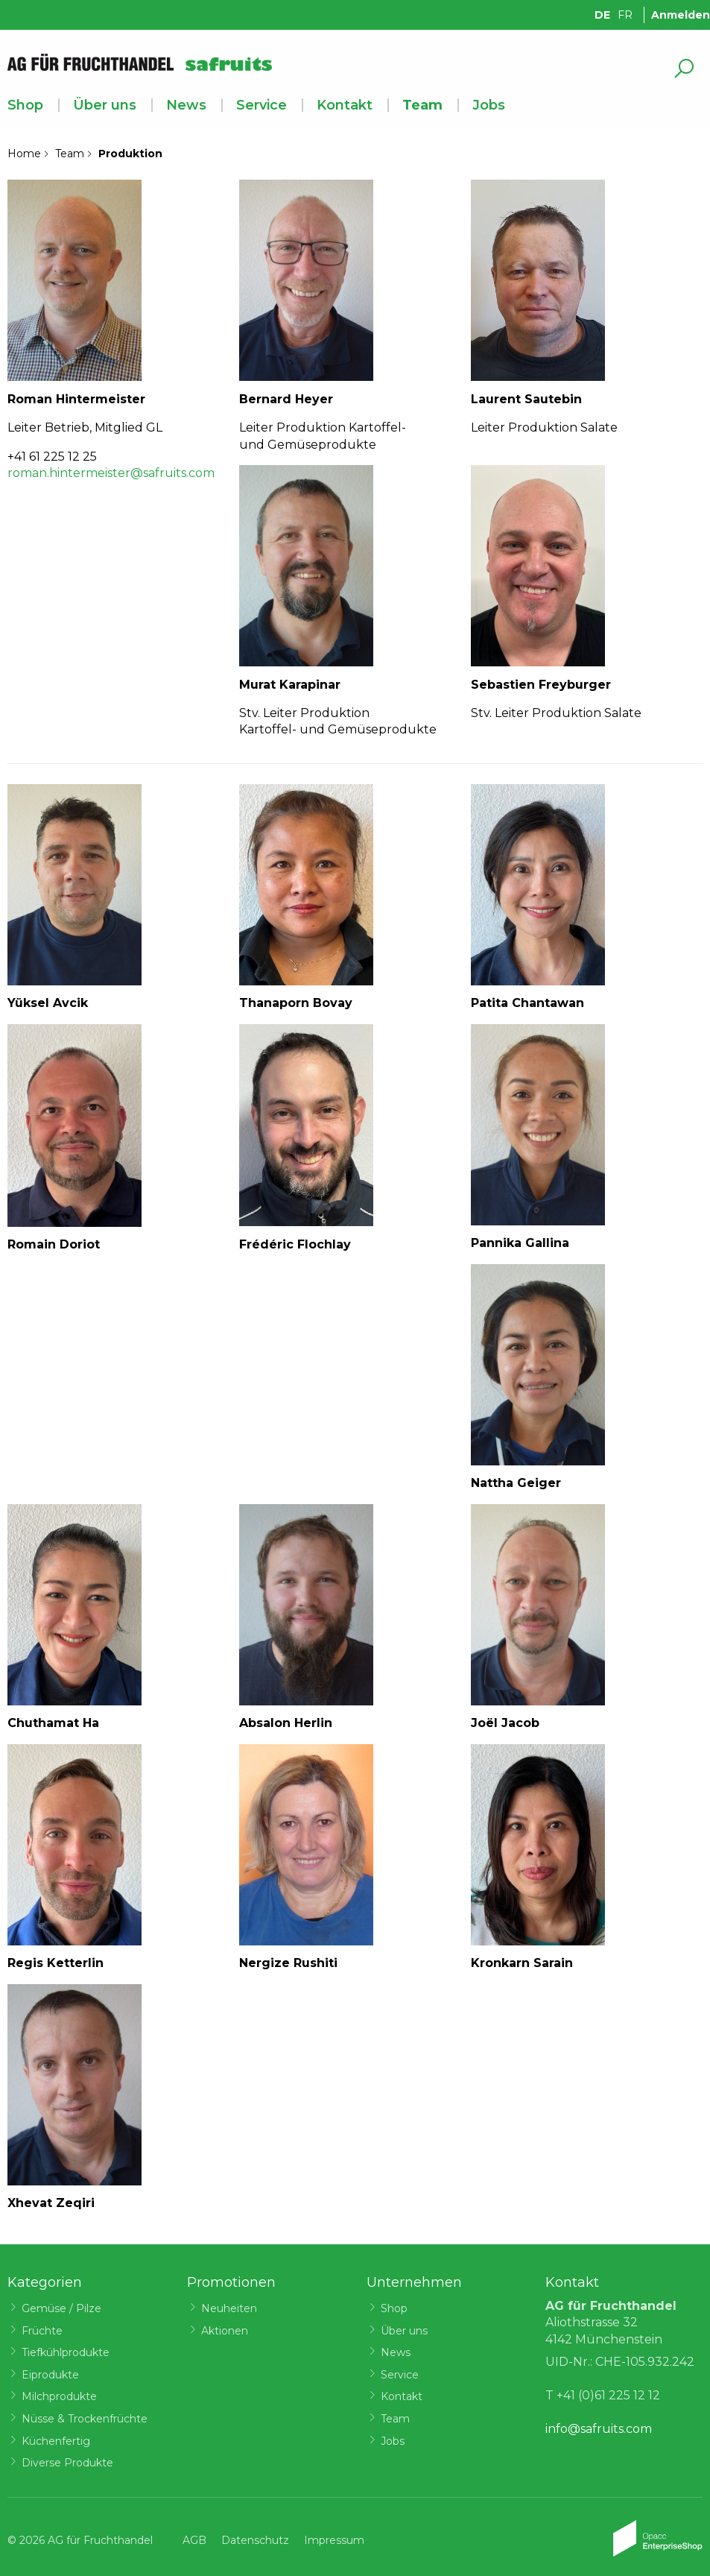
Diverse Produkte (67, 2462)
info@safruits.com (598, 2429)
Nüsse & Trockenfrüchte (85, 2418)
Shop (25, 105)
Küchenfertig (56, 2441)
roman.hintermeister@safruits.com (111, 473)
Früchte (42, 2330)
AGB (194, 2540)
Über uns (104, 105)
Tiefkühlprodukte (66, 2352)
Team (422, 105)
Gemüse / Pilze (61, 2308)
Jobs (488, 105)
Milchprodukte (59, 2396)
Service (261, 105)
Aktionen (224, 2330)
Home (24, 153)
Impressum (334, 2540)
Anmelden (680, 15)
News (186, 105)
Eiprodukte (50, 2374)
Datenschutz (255, 2540)
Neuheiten (229, 2308)
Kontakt (345, 105)
